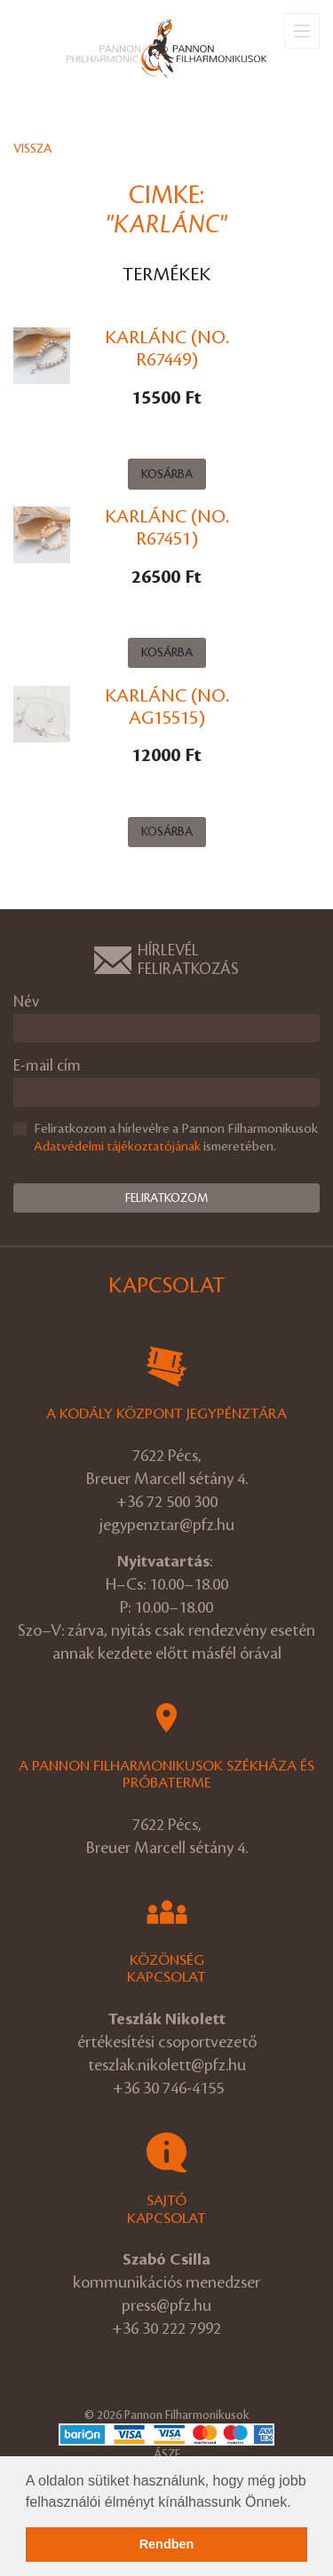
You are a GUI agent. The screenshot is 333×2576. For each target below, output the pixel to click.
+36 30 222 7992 (166, 2328)
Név (26, 1001)
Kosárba (167, 474)
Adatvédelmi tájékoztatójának (117, 1147)
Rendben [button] (166, 2544)
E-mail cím (47, 1065)
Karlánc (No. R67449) (167, 348)
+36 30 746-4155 (168, 2088)
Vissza (32, 148)
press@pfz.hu (166, 2305)
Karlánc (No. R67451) (167, 528)
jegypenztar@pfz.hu (166, 1525)
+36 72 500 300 (167, 1502)
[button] (297, 2503)
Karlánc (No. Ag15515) (167, 707)
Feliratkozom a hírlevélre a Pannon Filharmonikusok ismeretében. (176, 1138)
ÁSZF (167, 2454)
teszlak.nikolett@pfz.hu (167, 2065)
